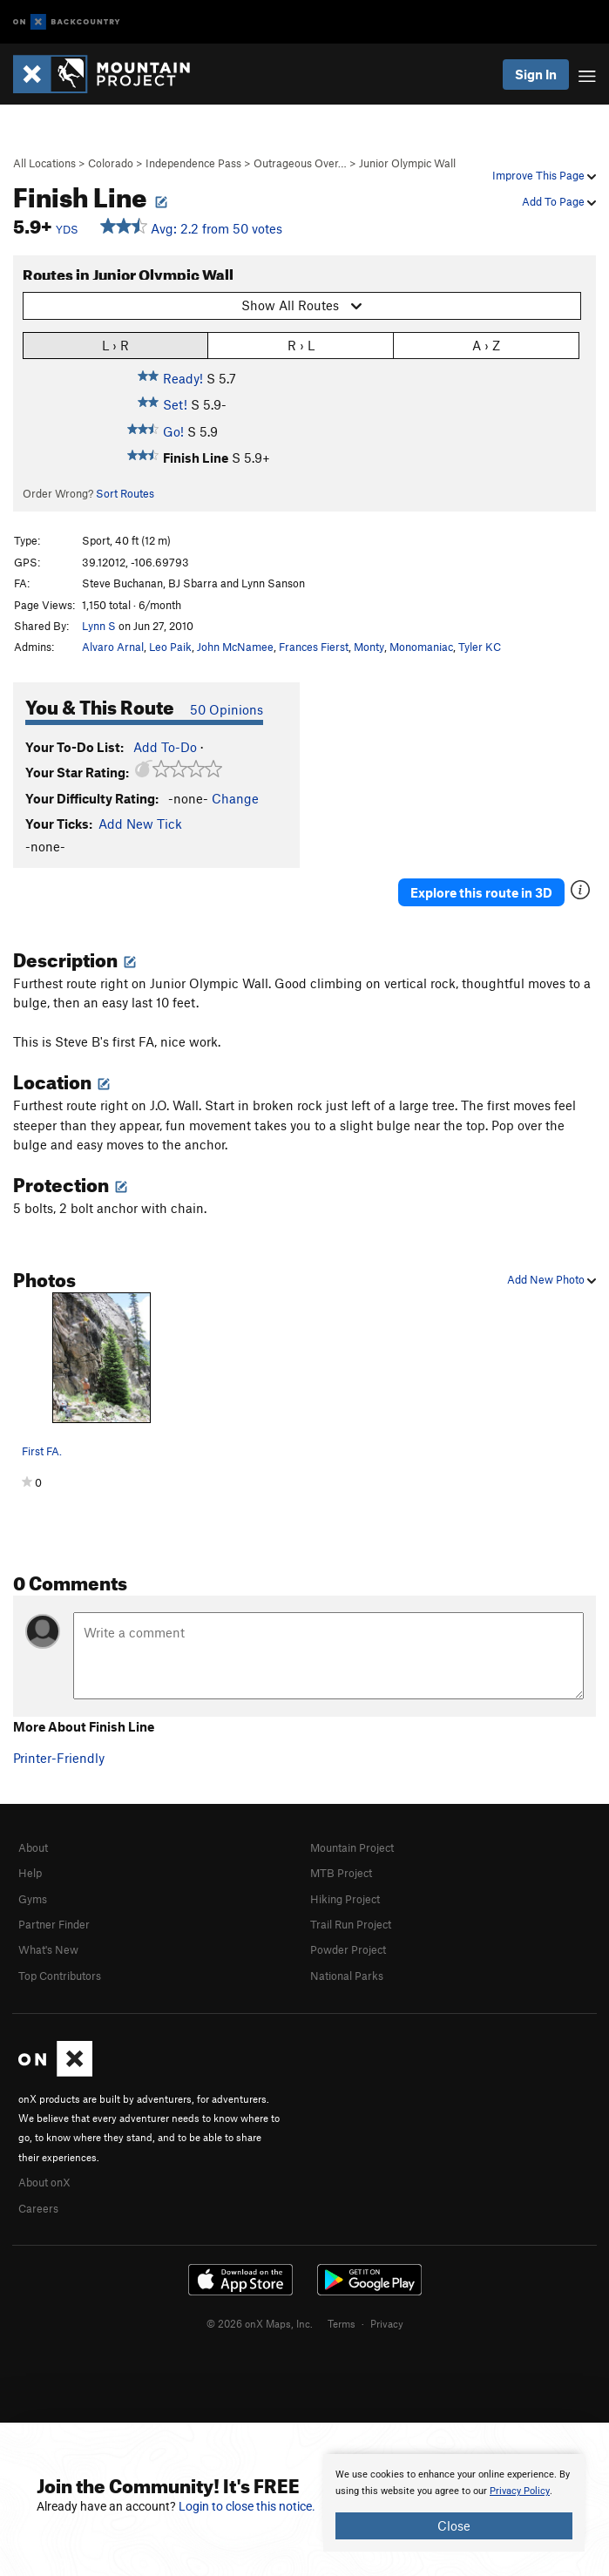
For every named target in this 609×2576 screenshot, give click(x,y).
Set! (175, 404)
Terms (341, 2323)
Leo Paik (170, 647)
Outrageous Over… (300, 163)
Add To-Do (165, 747)
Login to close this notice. (247, 2506)
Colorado (110, 163)
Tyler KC (479, 647)
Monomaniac (421, 647)
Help (30, 1873)
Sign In (536, 74)
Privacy (386, 2323)
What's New (48, 1949)
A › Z (486, 344)
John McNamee (235, 647)
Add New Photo (551, 1279)
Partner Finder (54, 1924)
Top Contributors (59, 1976)
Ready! (183, 378)
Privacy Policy (520, 2491)
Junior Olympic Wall (407, 163)
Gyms (32, 1899)
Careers (38, 2208)
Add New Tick (140, 823)
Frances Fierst (313, 647)
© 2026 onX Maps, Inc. (259, 2323)
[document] (453, 2502)
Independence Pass (193, 163)
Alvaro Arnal (113, 647)
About (33, 1847)
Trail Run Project (350, 1924)
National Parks (346, 1976)
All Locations (44, 163)
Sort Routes (125, 493)
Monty (369, 647)
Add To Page (559, 201)
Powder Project (348, 1949)
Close (453, 2525)
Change (235, 798)
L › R (115, 344)
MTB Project (341, 1873)
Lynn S (99, 626)
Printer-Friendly (59, 1758)
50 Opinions (226, 709)
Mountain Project (352, 1847)
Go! (173, 431)
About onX (44, 2182)
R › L (301, 344)
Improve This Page (544, 175)
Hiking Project (345, 1899)
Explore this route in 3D (481, 892)
